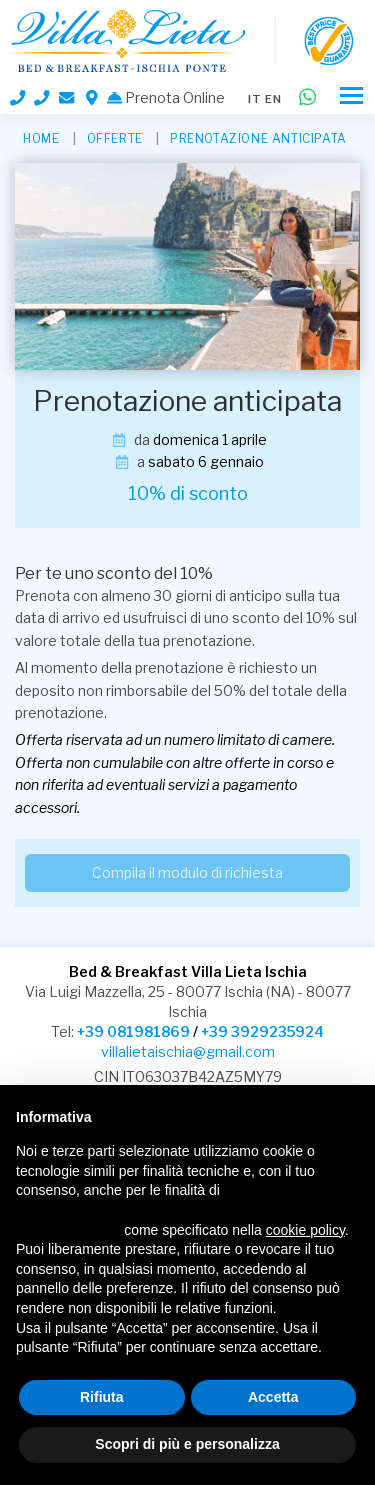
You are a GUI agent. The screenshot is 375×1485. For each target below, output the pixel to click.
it (255, 99)
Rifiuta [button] (102, 1397)
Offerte (115, 138)
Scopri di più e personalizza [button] (187, 1444)
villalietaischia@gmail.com (188, 1051)
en (273, 99)
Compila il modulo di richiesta (187, 872)
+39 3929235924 (262, 1031)
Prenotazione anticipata (258, 138)
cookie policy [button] (305, 1230)
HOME (41, 138)
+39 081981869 (133, 1031)
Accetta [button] (273, 1397)
